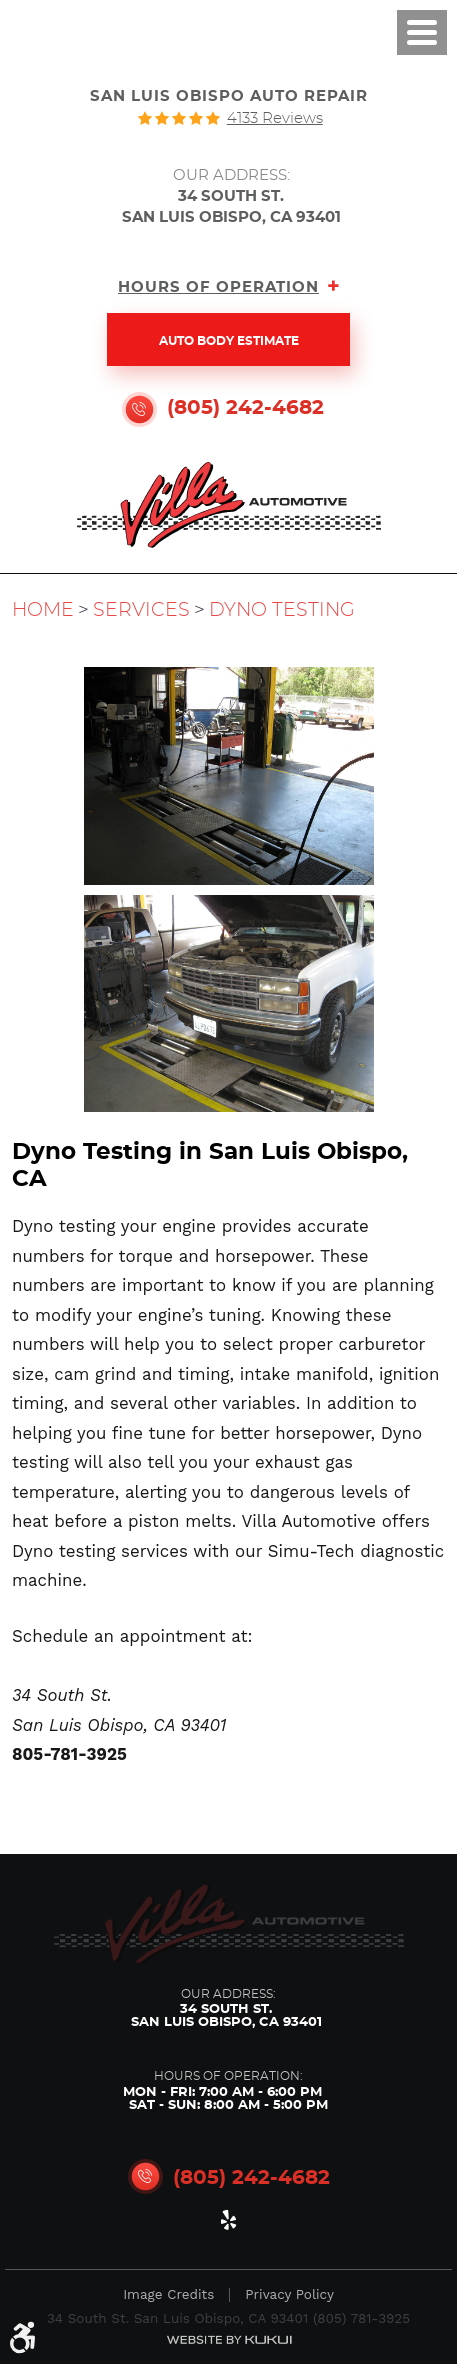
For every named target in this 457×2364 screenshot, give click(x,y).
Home (43, 610)
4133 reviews (275, 118)
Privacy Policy (289, 2295)
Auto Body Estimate (229, 341)
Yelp (229, 2224)
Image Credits (168, 2295)
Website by (229, 2339)
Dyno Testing (282, 610)
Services (141, 610)
